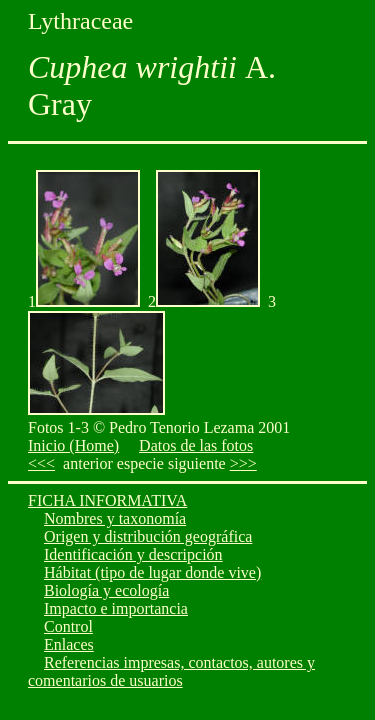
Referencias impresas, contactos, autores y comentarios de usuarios (171, 671)
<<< (41, 463)
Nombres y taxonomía (115, 518)
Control (68, 626)
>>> (243, 463)
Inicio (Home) (73, 445)
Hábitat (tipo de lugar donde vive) (152, 572)
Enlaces (69, 644)
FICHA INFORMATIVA (107, 500)
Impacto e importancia (116, 608)
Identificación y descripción (133, 554)
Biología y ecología (106, 590)
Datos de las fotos (196, 445)
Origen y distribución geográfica (148, 536)
